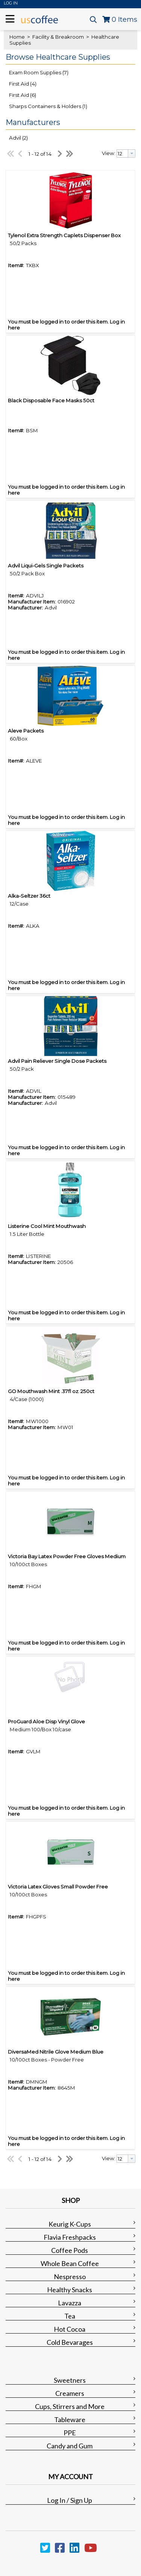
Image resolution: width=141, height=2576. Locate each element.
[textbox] (122, 153)
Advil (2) (18, 138)
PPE (70, 2433)
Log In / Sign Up (69, 2500)
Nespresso (70, 2276)
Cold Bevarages (70, 2342)
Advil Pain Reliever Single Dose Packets (57, 1061)
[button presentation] (131, 153)
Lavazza (69, 2303)
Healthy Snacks (69, 2290)
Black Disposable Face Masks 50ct (51, 400)
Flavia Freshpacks (70, 2237)
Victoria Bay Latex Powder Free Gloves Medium (67, 1556)
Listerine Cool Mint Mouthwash (47, 1226)
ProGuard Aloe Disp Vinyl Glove (46, 1721)
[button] (69, 57)
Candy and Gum (69, 2446)
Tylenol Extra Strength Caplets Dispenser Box (64, 235)
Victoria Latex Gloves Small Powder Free (58, 1887)
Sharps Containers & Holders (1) (48, 106)
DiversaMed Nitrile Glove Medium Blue (55, 2052)
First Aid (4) (22, 84)
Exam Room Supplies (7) (38, 72)
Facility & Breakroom (58, 37)
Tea (69, 2316)
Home (17, 37)
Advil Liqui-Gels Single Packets (45, 566)
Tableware (69, 2419)
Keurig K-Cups (70, 2224)
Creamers (69, 2393)
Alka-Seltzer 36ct (29, 896)
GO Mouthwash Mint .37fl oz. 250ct (51, 1391)
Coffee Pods (69, 2250)
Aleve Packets (26, 731)
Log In (11, 3)
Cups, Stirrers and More (70, 2406)
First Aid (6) (22, 95)
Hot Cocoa (69, 2329)
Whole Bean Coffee (70, 2263)
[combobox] (126, 153)
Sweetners (70, 2380)
